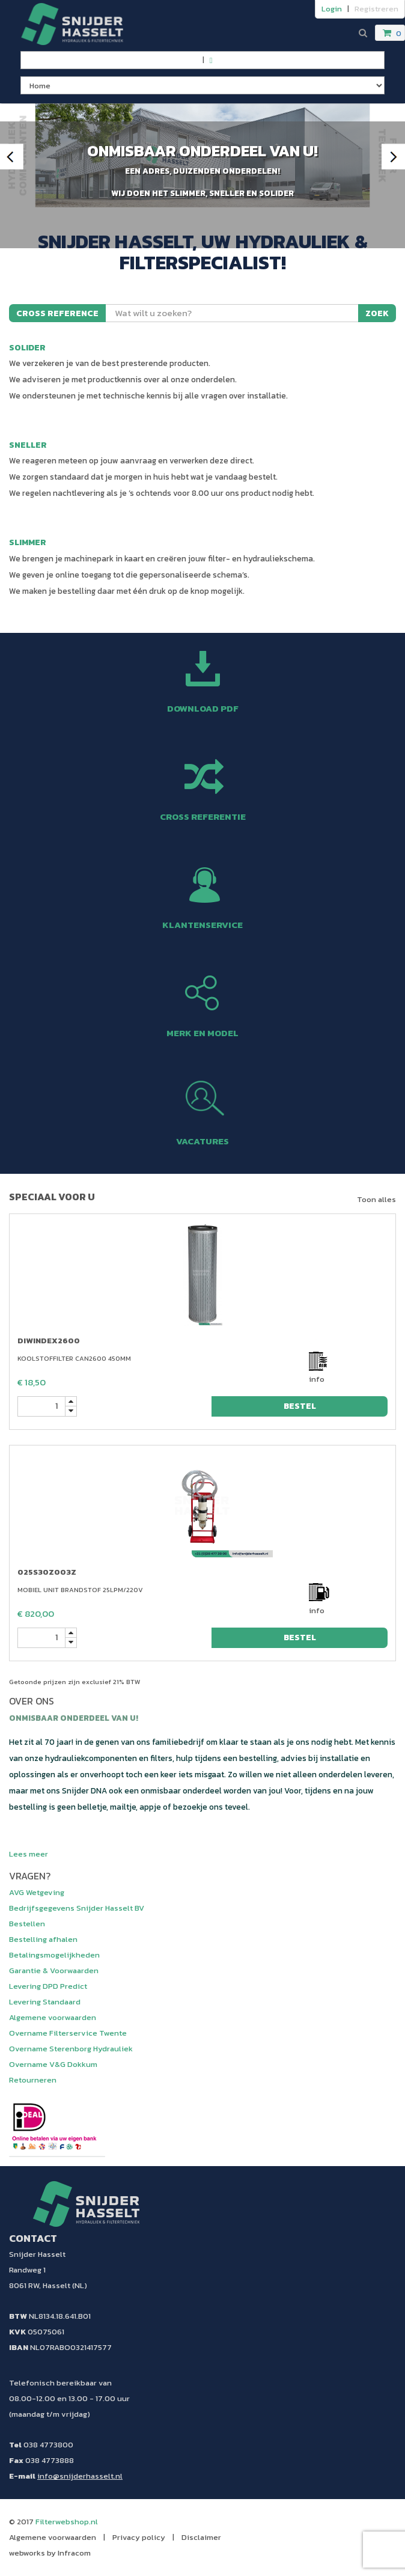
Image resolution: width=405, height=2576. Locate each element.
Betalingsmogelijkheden (54, 1955)
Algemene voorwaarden (52, 2017)
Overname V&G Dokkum (53, 2064)
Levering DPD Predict (48, 1986)
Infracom (74, 2553)
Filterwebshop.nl (66, 2521)
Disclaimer (201, 2537)
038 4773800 (48, 2444)
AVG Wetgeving (36, 1892)
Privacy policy (138, 2537)
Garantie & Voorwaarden (54, 1970)
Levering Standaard (45, 2001)
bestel (300, 1406)
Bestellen (27, 1923)
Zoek (377, 313)
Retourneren (32, 2080)
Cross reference (57, 313)
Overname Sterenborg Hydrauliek (71, 2048)
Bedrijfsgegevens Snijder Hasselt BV (76, 1908)
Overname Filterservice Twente (68, 2033)
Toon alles (376, 1199)
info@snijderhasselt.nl (80, 2476)
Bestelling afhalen (43, 1939)
